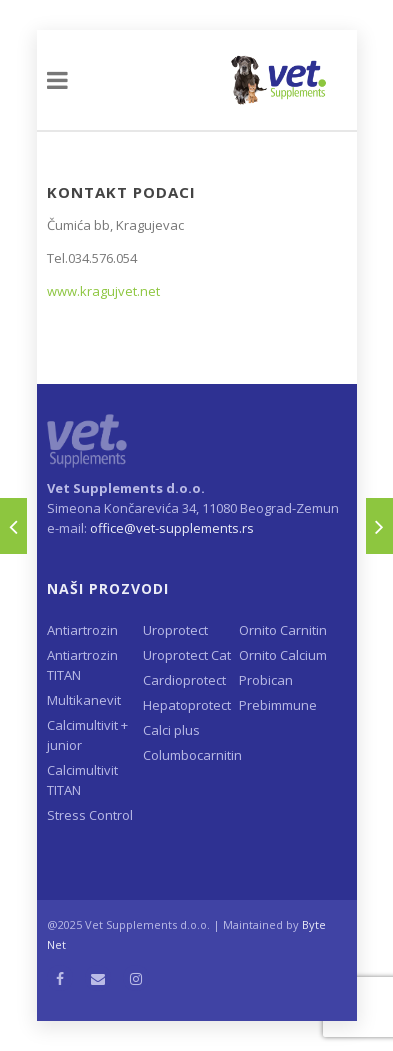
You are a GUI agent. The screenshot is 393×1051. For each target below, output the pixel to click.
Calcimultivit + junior (87, 735)
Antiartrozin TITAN (82, 665)
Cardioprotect (184, 680)
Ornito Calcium (283, 655)
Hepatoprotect (187, 705)
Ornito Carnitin (283, 630)
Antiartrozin (82, 630)
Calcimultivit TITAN (82, 780)
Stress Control (90, 815)
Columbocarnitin (191, 755)
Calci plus (171, 730)
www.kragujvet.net (103, 291)
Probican (266, 680)
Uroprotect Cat (187, 655)
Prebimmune (278, 705)
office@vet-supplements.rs (172, 528)
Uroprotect (175, 630)
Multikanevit (84, 700)
